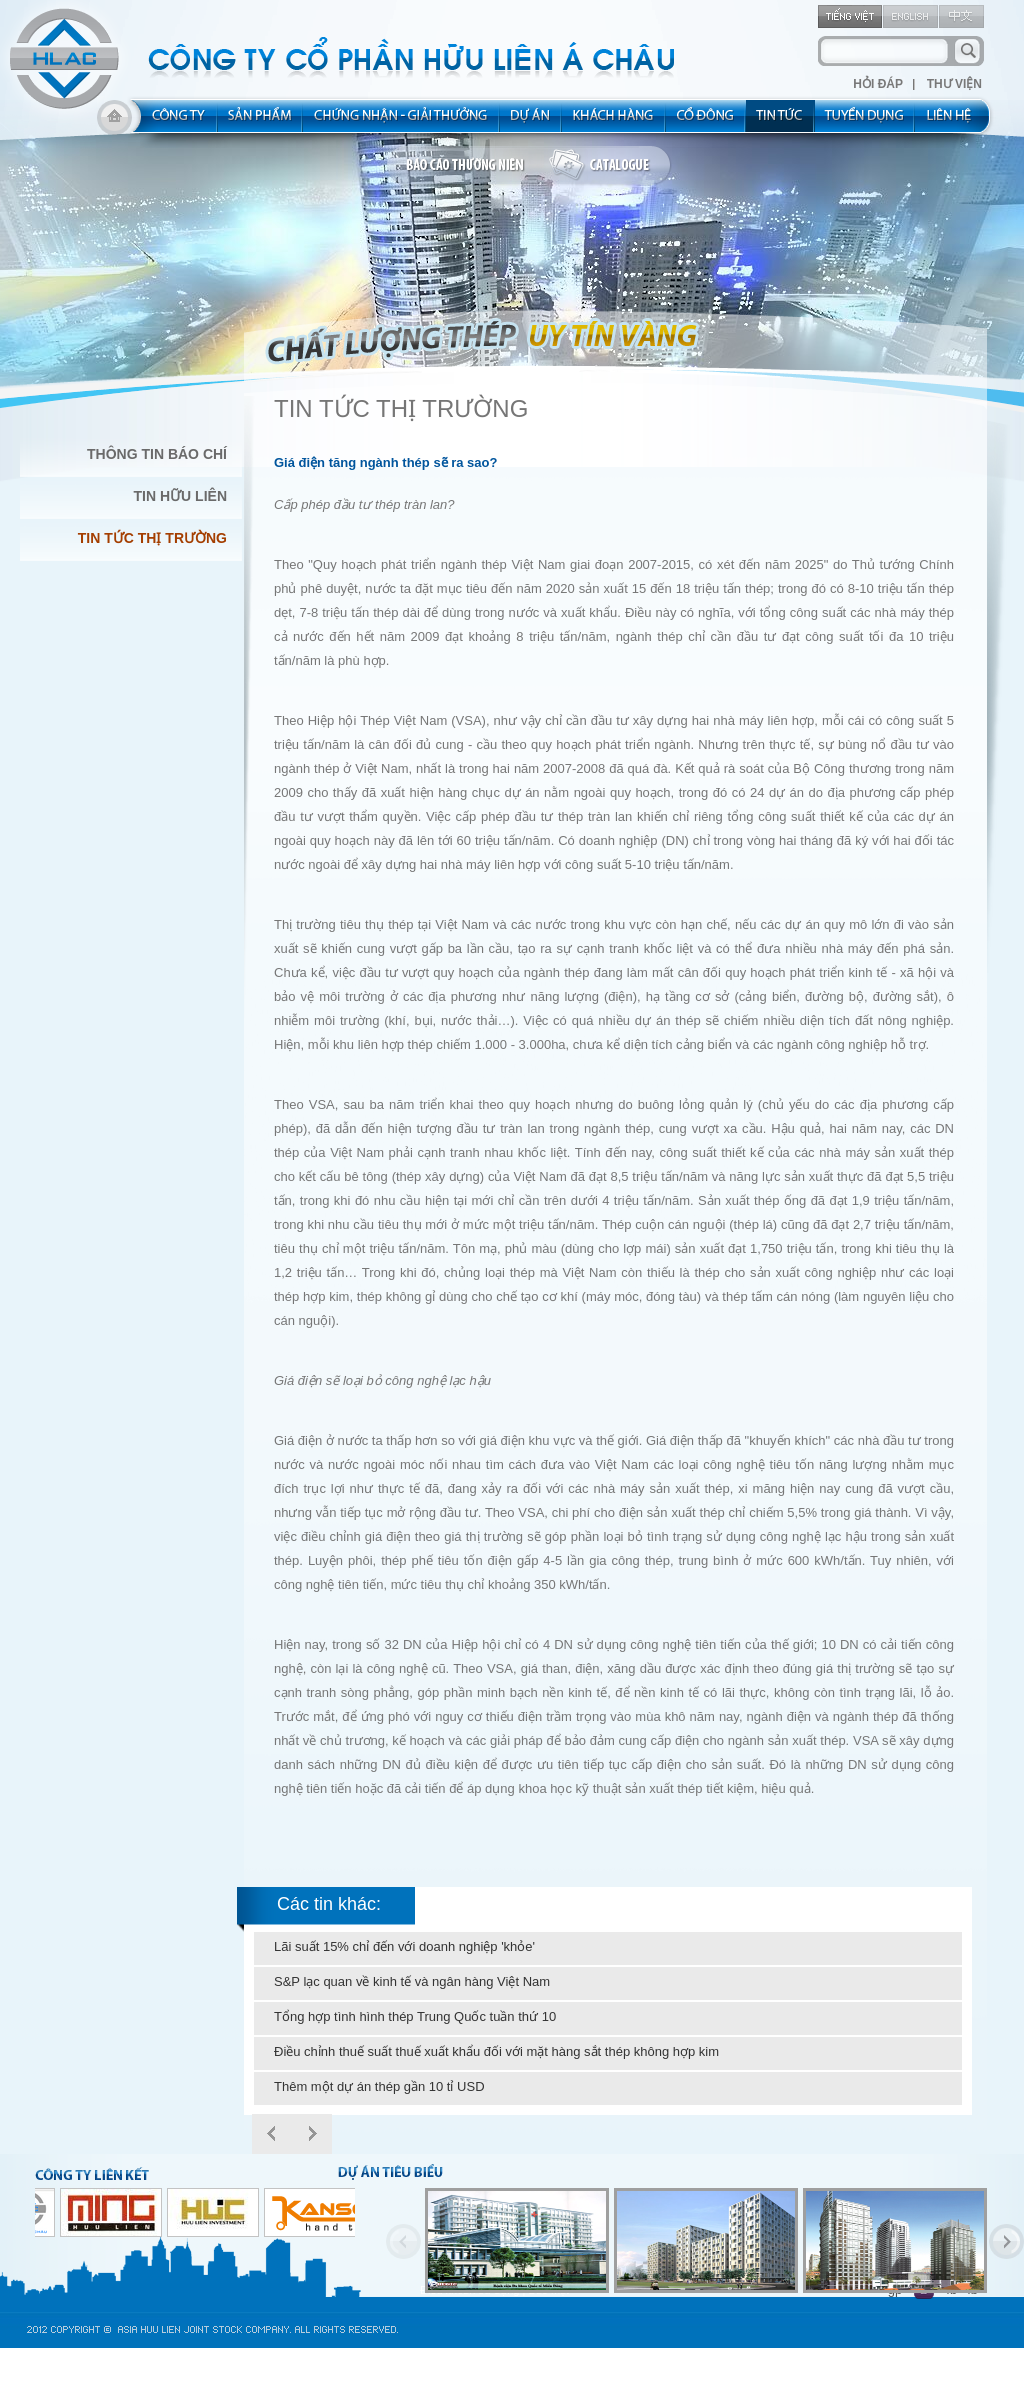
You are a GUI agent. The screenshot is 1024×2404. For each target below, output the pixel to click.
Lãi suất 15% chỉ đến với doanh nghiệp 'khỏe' (404, 1946)
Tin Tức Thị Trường (152, 538)
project (531, 122)
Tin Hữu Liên (180, 496)
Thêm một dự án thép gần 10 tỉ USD (379, 2086)
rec (865, 122)
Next (312, 2134)
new (780, 122)
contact (955, 122)
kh (614, 122)
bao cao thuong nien (468, 166)
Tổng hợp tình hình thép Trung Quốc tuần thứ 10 (415, 2016)
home (114, 122)
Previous (403, 2241)
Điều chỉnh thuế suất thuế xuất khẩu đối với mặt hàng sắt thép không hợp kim (496, 2051)
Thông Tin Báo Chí (157, 454)
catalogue (610, 166)
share (706, 122)
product (260, 122)
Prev (272, 2134)
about (172, 122)
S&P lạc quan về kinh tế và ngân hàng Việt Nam (412, 1981)
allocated (401, 122)
